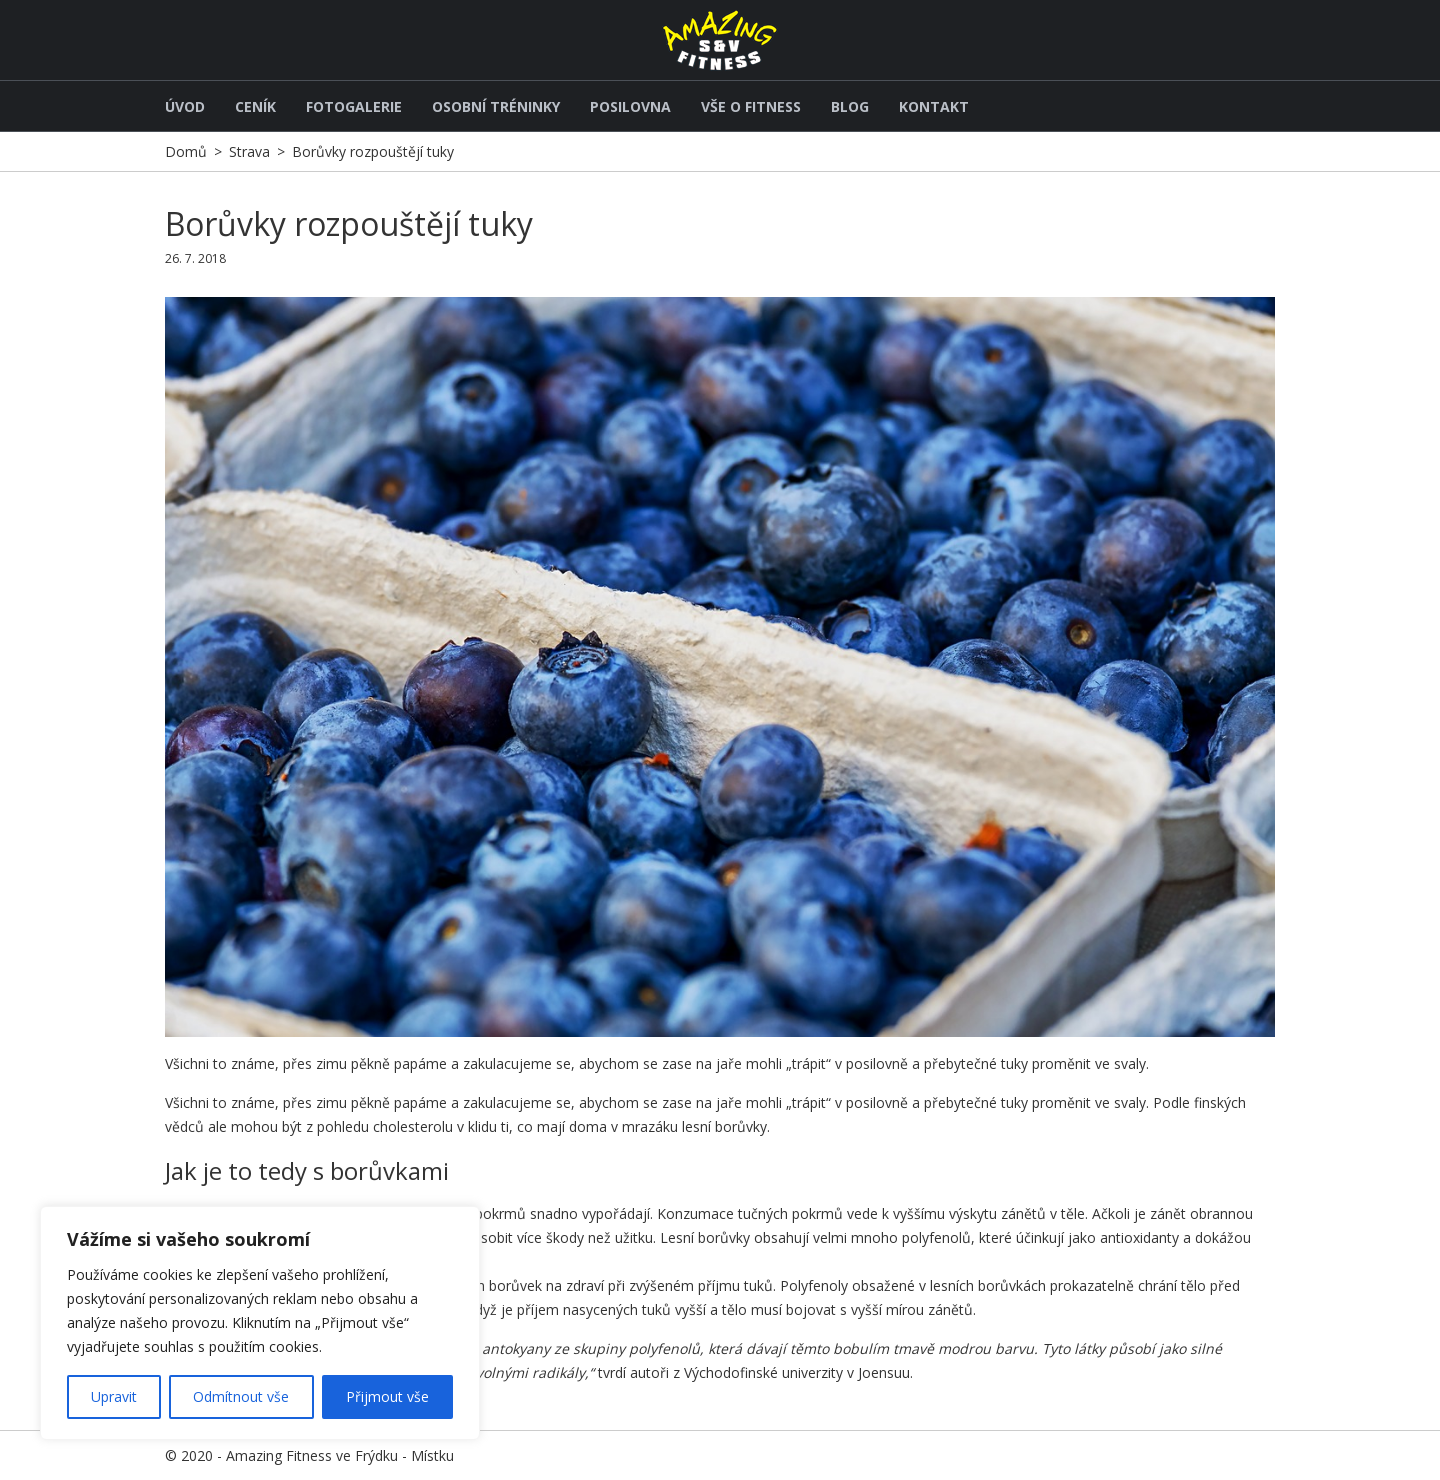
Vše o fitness (751, 106)
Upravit (114, 1396)
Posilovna (630, 106)
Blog (850, 106)
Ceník (255, 106)
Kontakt (934, 106)
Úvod (185, 106)
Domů (186, 151)
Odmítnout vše (241, 1396)
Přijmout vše (387, 1396)
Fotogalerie (354, 106)
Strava (249, 151)
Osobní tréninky (496, 106)
